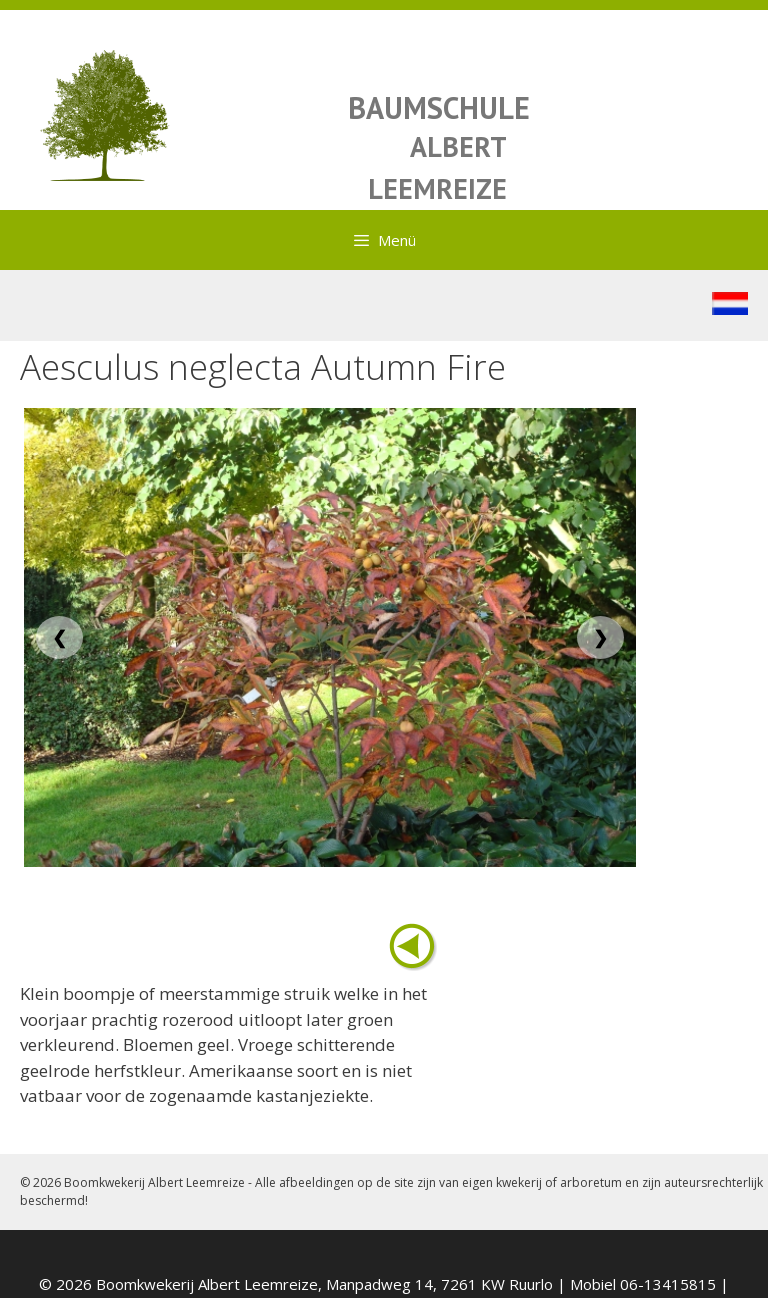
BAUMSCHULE (439, 107)
